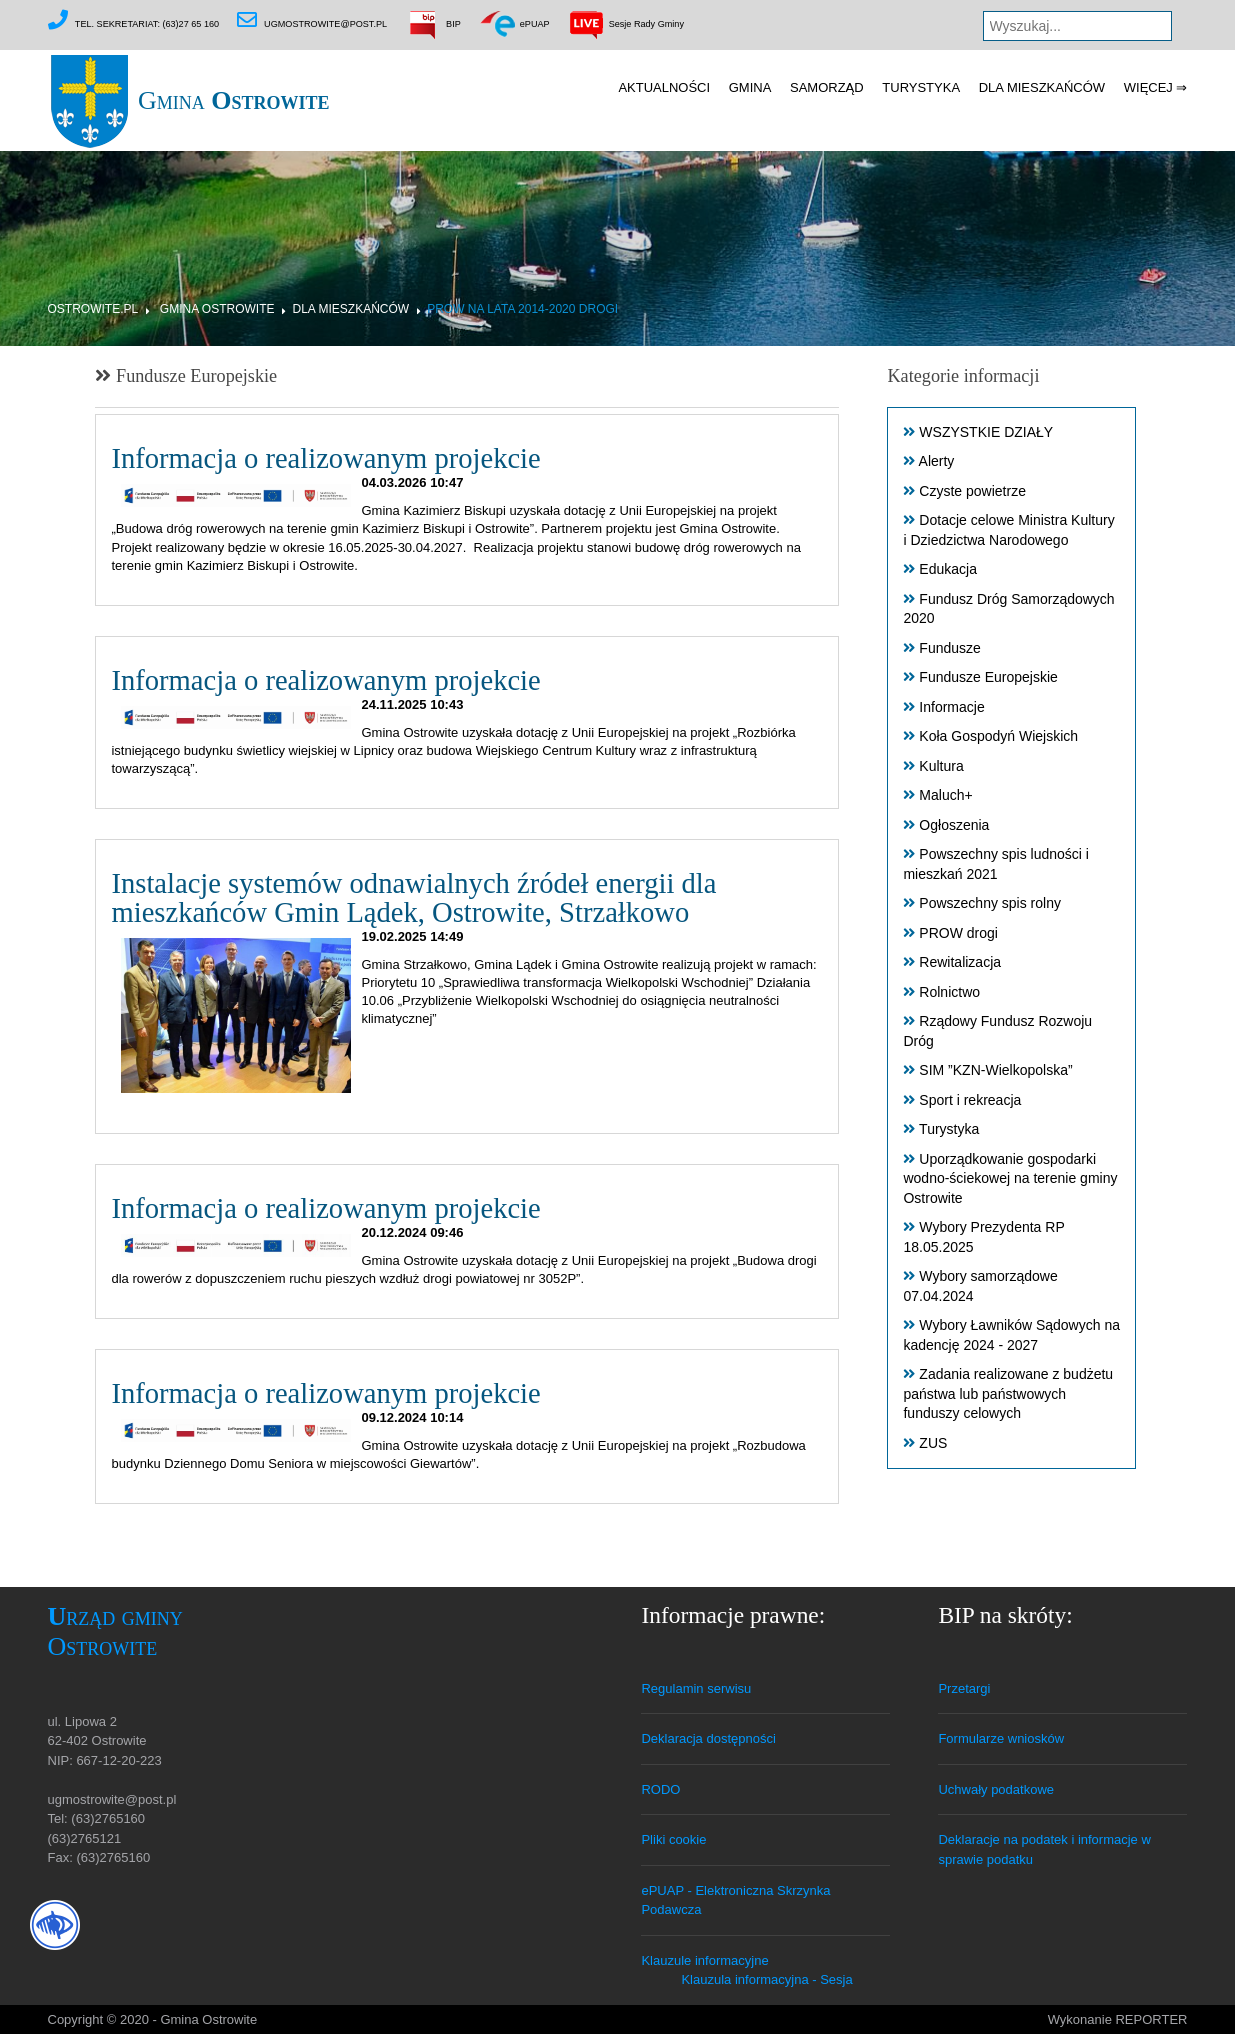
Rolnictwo (949, 992)
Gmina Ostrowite (217, 309)
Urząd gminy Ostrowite (115, 1631)
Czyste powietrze (972, 491)
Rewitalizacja (960, 963)
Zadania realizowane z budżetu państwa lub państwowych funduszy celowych (1008, 1394)
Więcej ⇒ (1156, 87)
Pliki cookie (673, 1839)
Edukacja (948, 570)
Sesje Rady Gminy (625, 24)
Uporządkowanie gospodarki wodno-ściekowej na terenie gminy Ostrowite (1010, 1178)
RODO (660, 1789)
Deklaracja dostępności (708, 1738)
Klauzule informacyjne (704, 1960)
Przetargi (964, 1688)
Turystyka (921, 87)
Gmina (189, 100)
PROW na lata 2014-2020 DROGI (522, 309)
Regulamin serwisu (696, 1688)
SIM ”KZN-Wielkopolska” (995, 1071)
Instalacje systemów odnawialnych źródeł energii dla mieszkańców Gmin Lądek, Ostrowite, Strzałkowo (413, 898)
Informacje (951, 707)
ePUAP (513, 24)
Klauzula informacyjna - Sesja (766, 1979)
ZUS (933, 1443)
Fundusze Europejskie (988, 678)
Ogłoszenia (954, 825)
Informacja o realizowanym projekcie (326, 459)
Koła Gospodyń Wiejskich (998, 737)
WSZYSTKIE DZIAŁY (986, 432)
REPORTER (1152, 2019)
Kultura (941, 766)
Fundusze (949, 648)
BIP (433, 24)
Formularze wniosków (1001, 1738)
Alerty (937, 462)
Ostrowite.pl (93, 309)
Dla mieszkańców (1042, 87)
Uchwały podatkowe (996, 1789)
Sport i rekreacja (970, 1100)
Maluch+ (945, 796)
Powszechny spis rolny (990, 904)
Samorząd (827, 87)
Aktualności (664, 87)
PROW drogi (958, 933)
